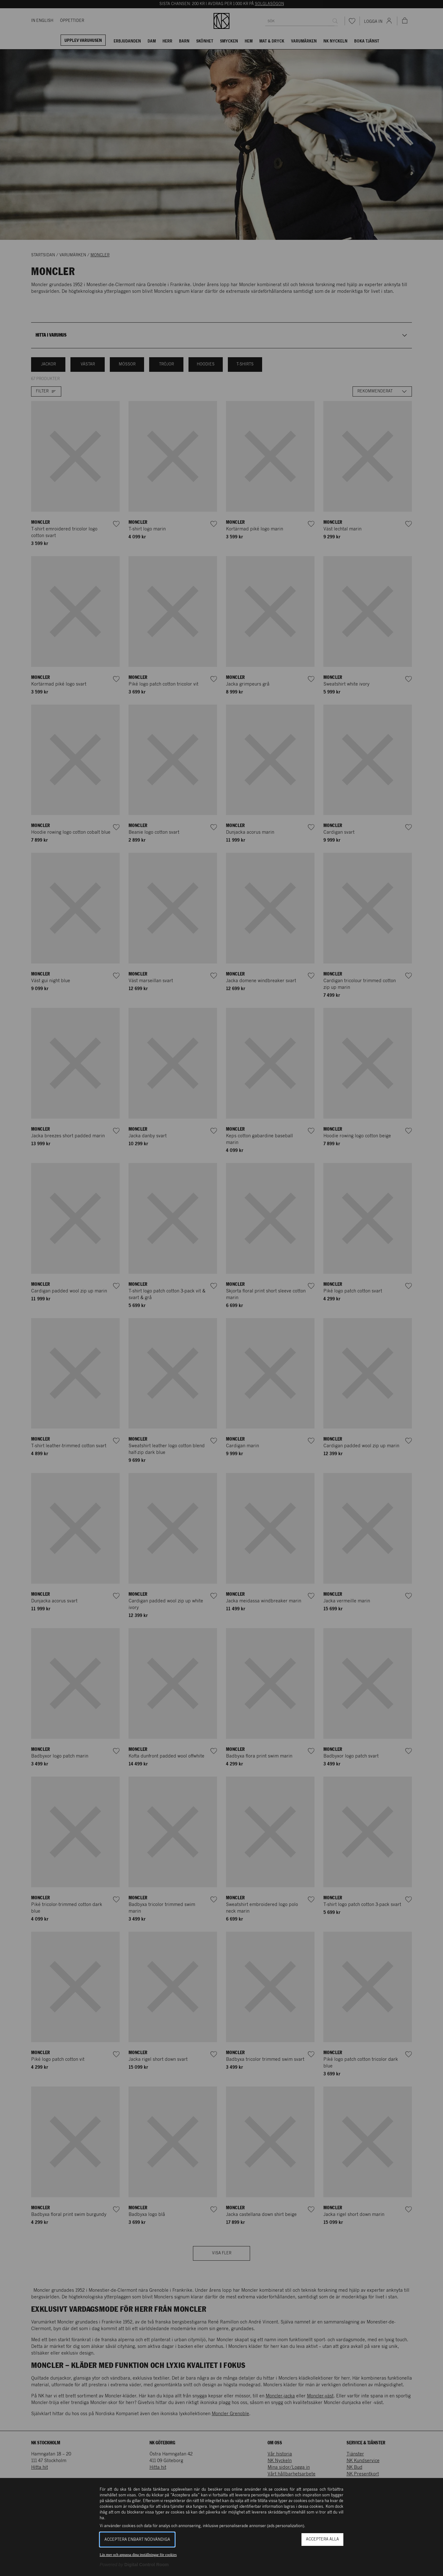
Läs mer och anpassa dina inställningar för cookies (138, 2555)
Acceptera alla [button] (322, 2539)
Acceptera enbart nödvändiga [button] (137, 2539)
